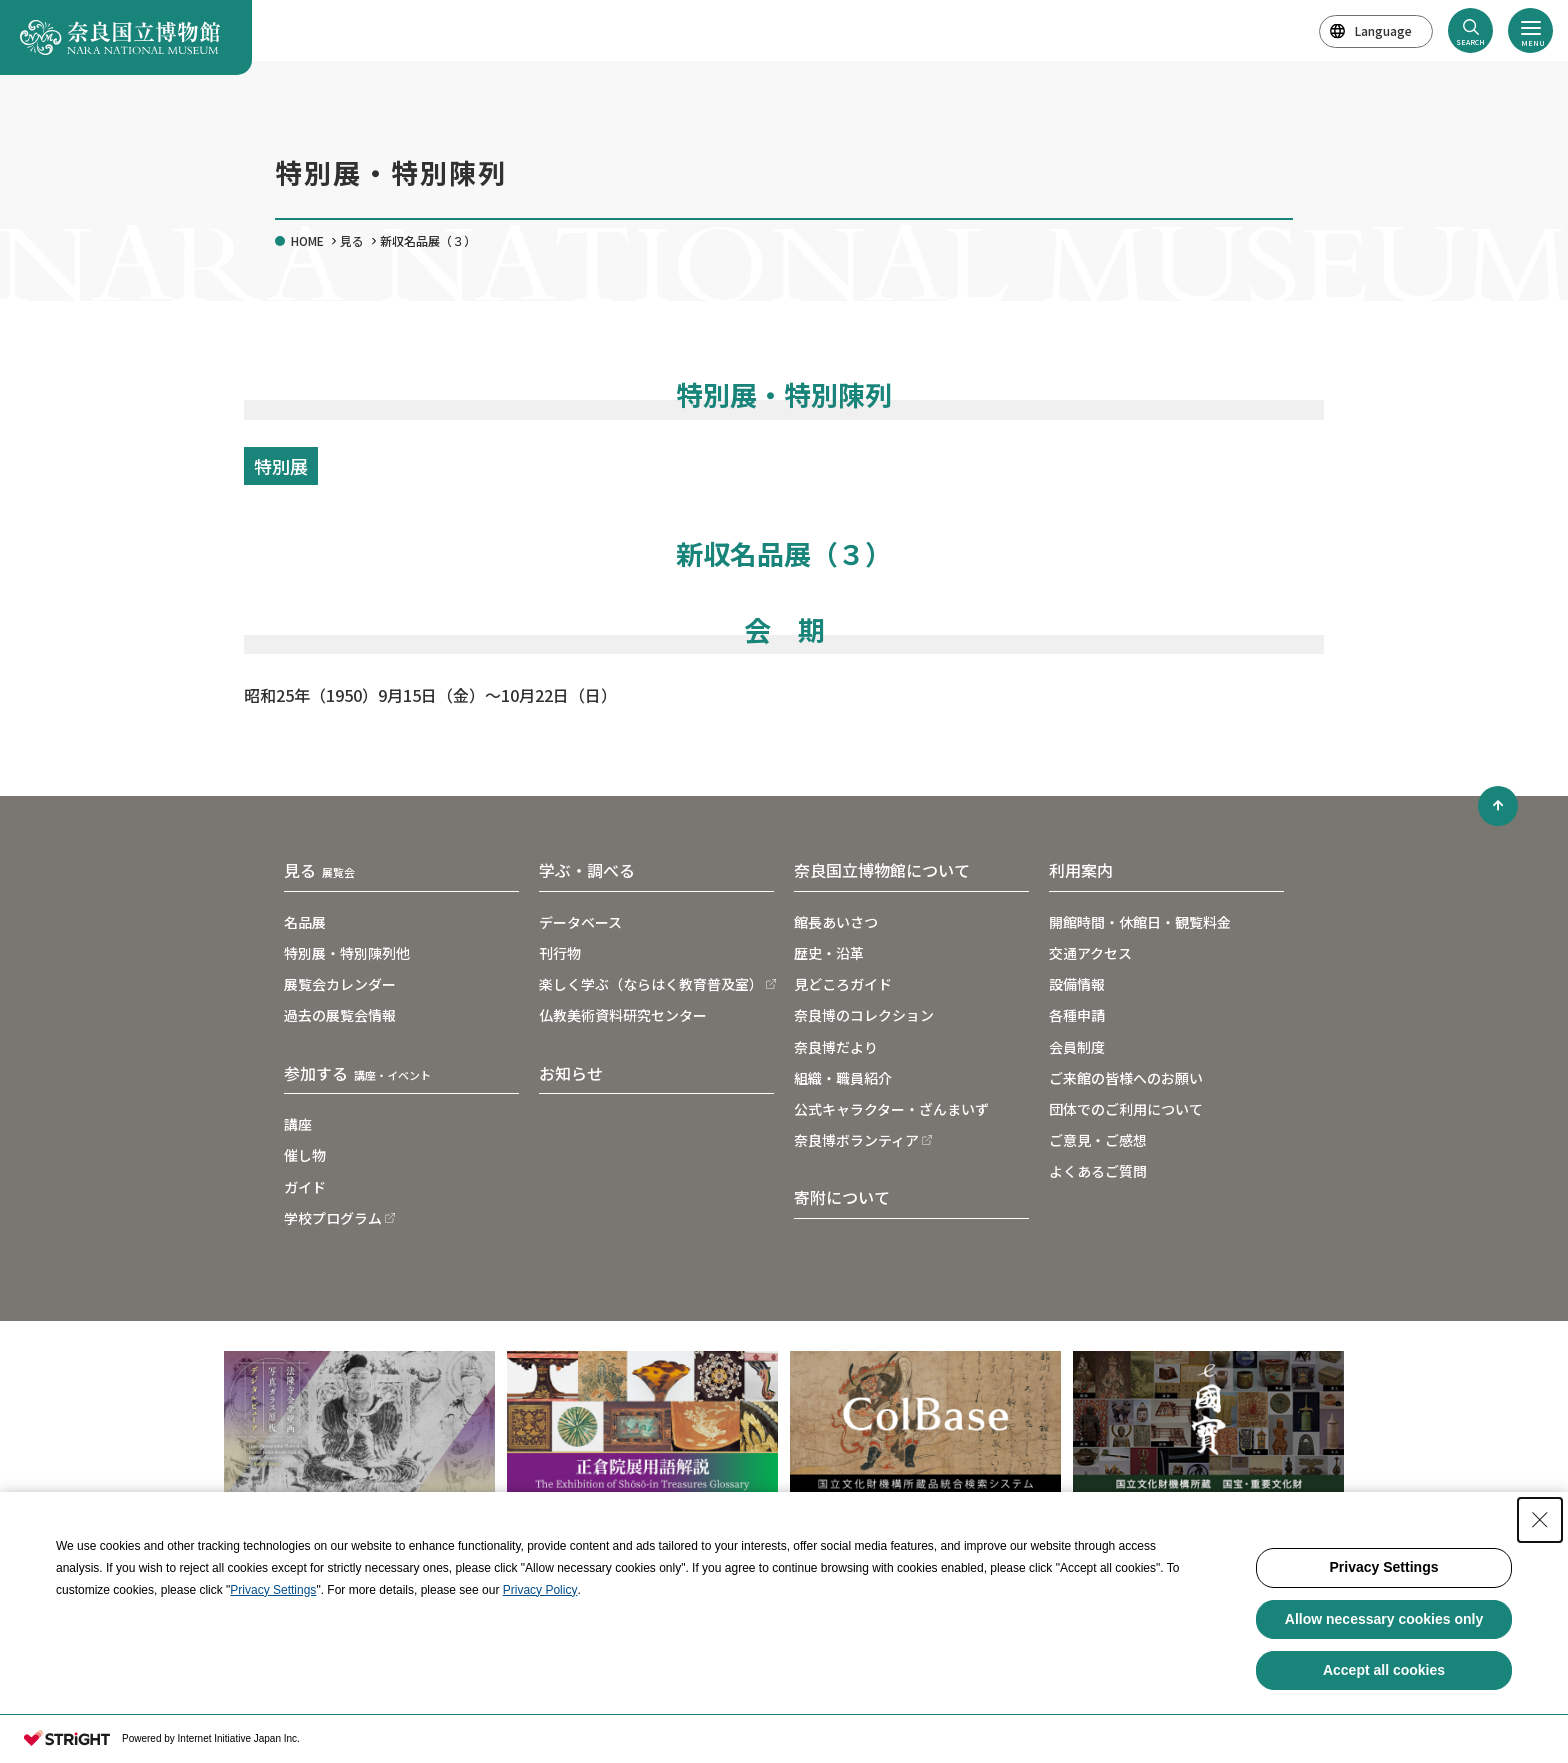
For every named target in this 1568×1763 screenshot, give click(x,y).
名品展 (305, 922)
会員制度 (1077, 1047)
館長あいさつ (836, 922)
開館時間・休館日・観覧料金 (1140, 922)
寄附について (842, 1197)
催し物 (305, 1155)
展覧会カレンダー (340, 984)
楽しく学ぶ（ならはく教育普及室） (651, 984)
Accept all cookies (1384, 1670)
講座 (298, 1124)
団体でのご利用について (1126, 1109)
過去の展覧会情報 (340, 1015)
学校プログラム (333, 1218)
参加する (357, 1073)
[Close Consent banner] (1540, 1520)
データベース (580, 922)
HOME (307, 240)
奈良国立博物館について (882, 870)
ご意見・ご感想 (1098, 1140)
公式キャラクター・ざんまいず (891, 1109)
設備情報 (1077, 984)
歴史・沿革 (829, 953)
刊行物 (560, 953)
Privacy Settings (273, 1590)
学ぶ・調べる (587, 870)
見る (352, 240)
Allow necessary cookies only (1384, 1619)
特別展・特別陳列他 (347, 953)
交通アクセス (1090, 953)
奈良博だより (836, 1047)
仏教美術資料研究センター (623, 1015)
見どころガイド (843, 984)
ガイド (305, 1187)
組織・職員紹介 (843, 1078)
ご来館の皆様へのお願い (1126, 1078)
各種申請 (1077, 1015)
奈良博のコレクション (864, 1015)
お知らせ (571, 1073)
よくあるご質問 (1098, 1171)
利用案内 (1081, 870)
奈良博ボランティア (856, 1140)
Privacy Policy (540, 1590)
